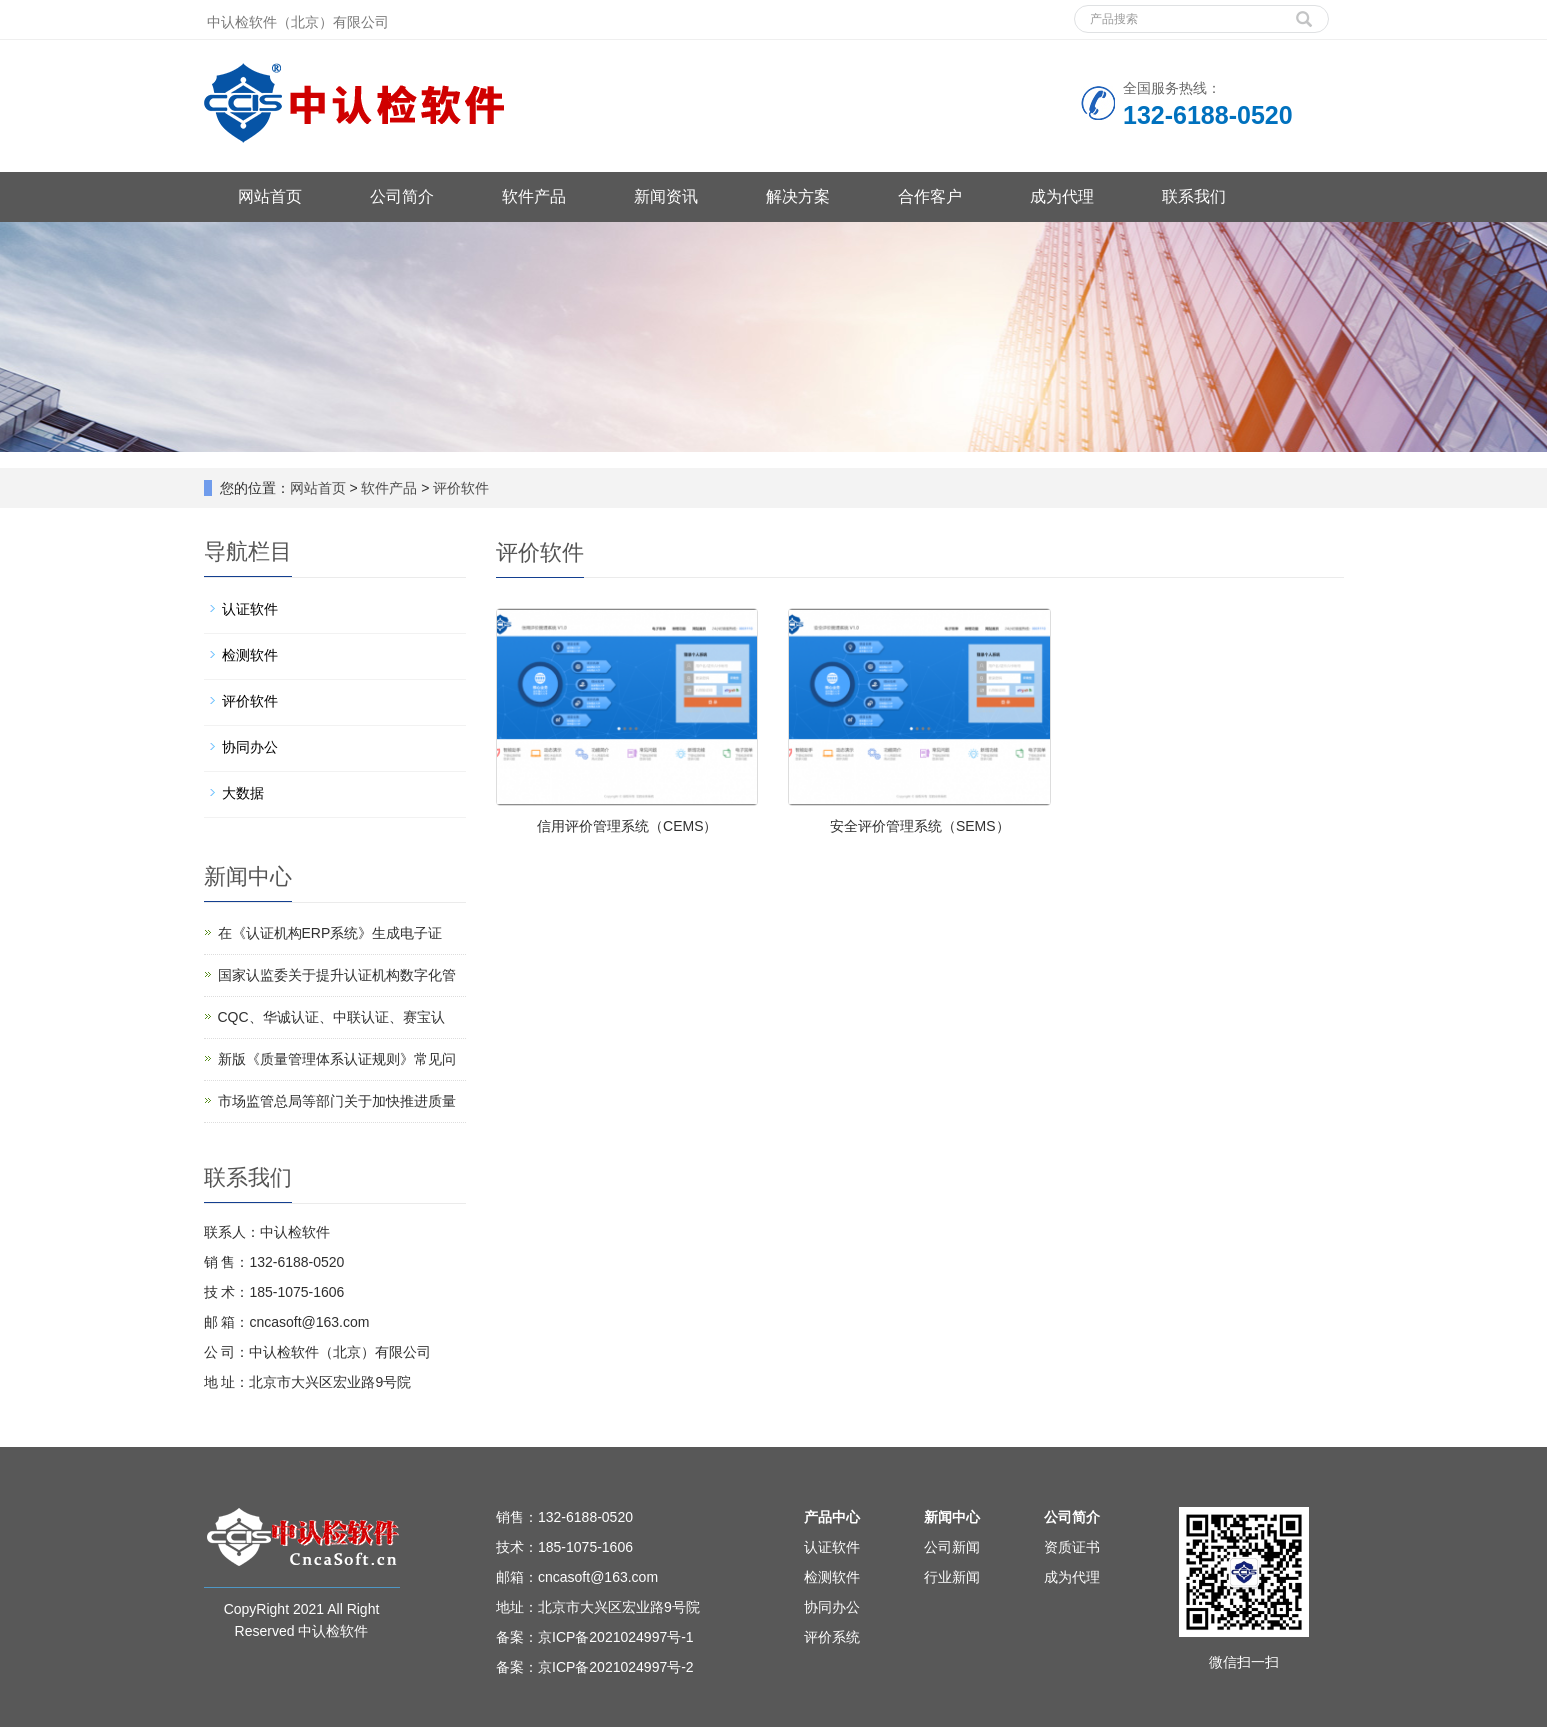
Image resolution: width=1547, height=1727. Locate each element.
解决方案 (798, 196)
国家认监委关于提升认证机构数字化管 (337, 975)
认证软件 (250, 609)
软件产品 (534, 196)
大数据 (243, 793)
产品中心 (832, 1517)
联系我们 (1194, 196)
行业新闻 (952, 1577)
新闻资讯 (666, 196)
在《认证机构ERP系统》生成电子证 (330, 933)
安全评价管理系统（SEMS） (920, 826)
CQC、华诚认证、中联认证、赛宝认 (331, 1017)
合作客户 (930, 196)
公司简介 (402, 196)
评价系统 (832, 1637)
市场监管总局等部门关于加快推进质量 (337, 1101)
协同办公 (250, 747)
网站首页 (270, 196)
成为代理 (1062, 196)
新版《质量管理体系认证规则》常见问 (337, 1059)
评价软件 (460, 488)
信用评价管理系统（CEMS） (627, 826)
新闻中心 (952, 1517)
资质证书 (1072, 1547)
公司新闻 (952, 1547)
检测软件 (250, 655)
